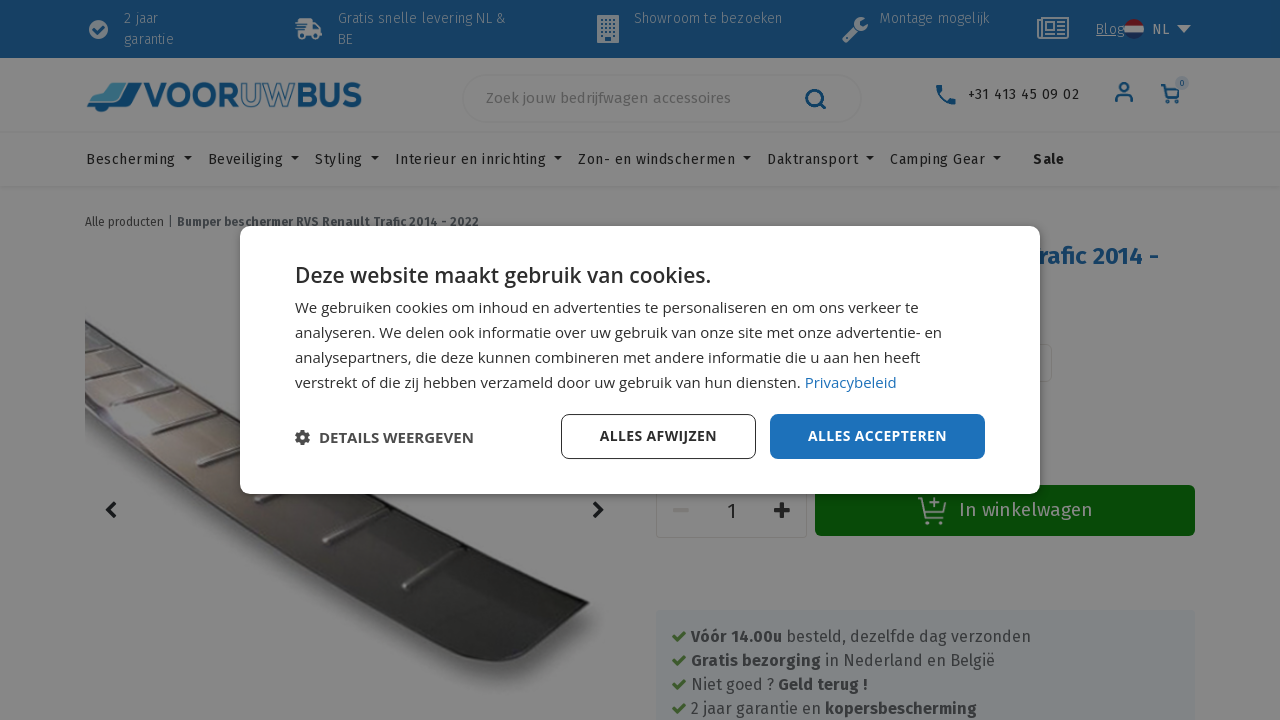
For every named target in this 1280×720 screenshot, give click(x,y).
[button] (384, 437)
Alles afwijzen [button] (658, 435)
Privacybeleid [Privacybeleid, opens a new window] (851, 382)
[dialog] (640, 360)
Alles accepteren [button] (877, 435)
